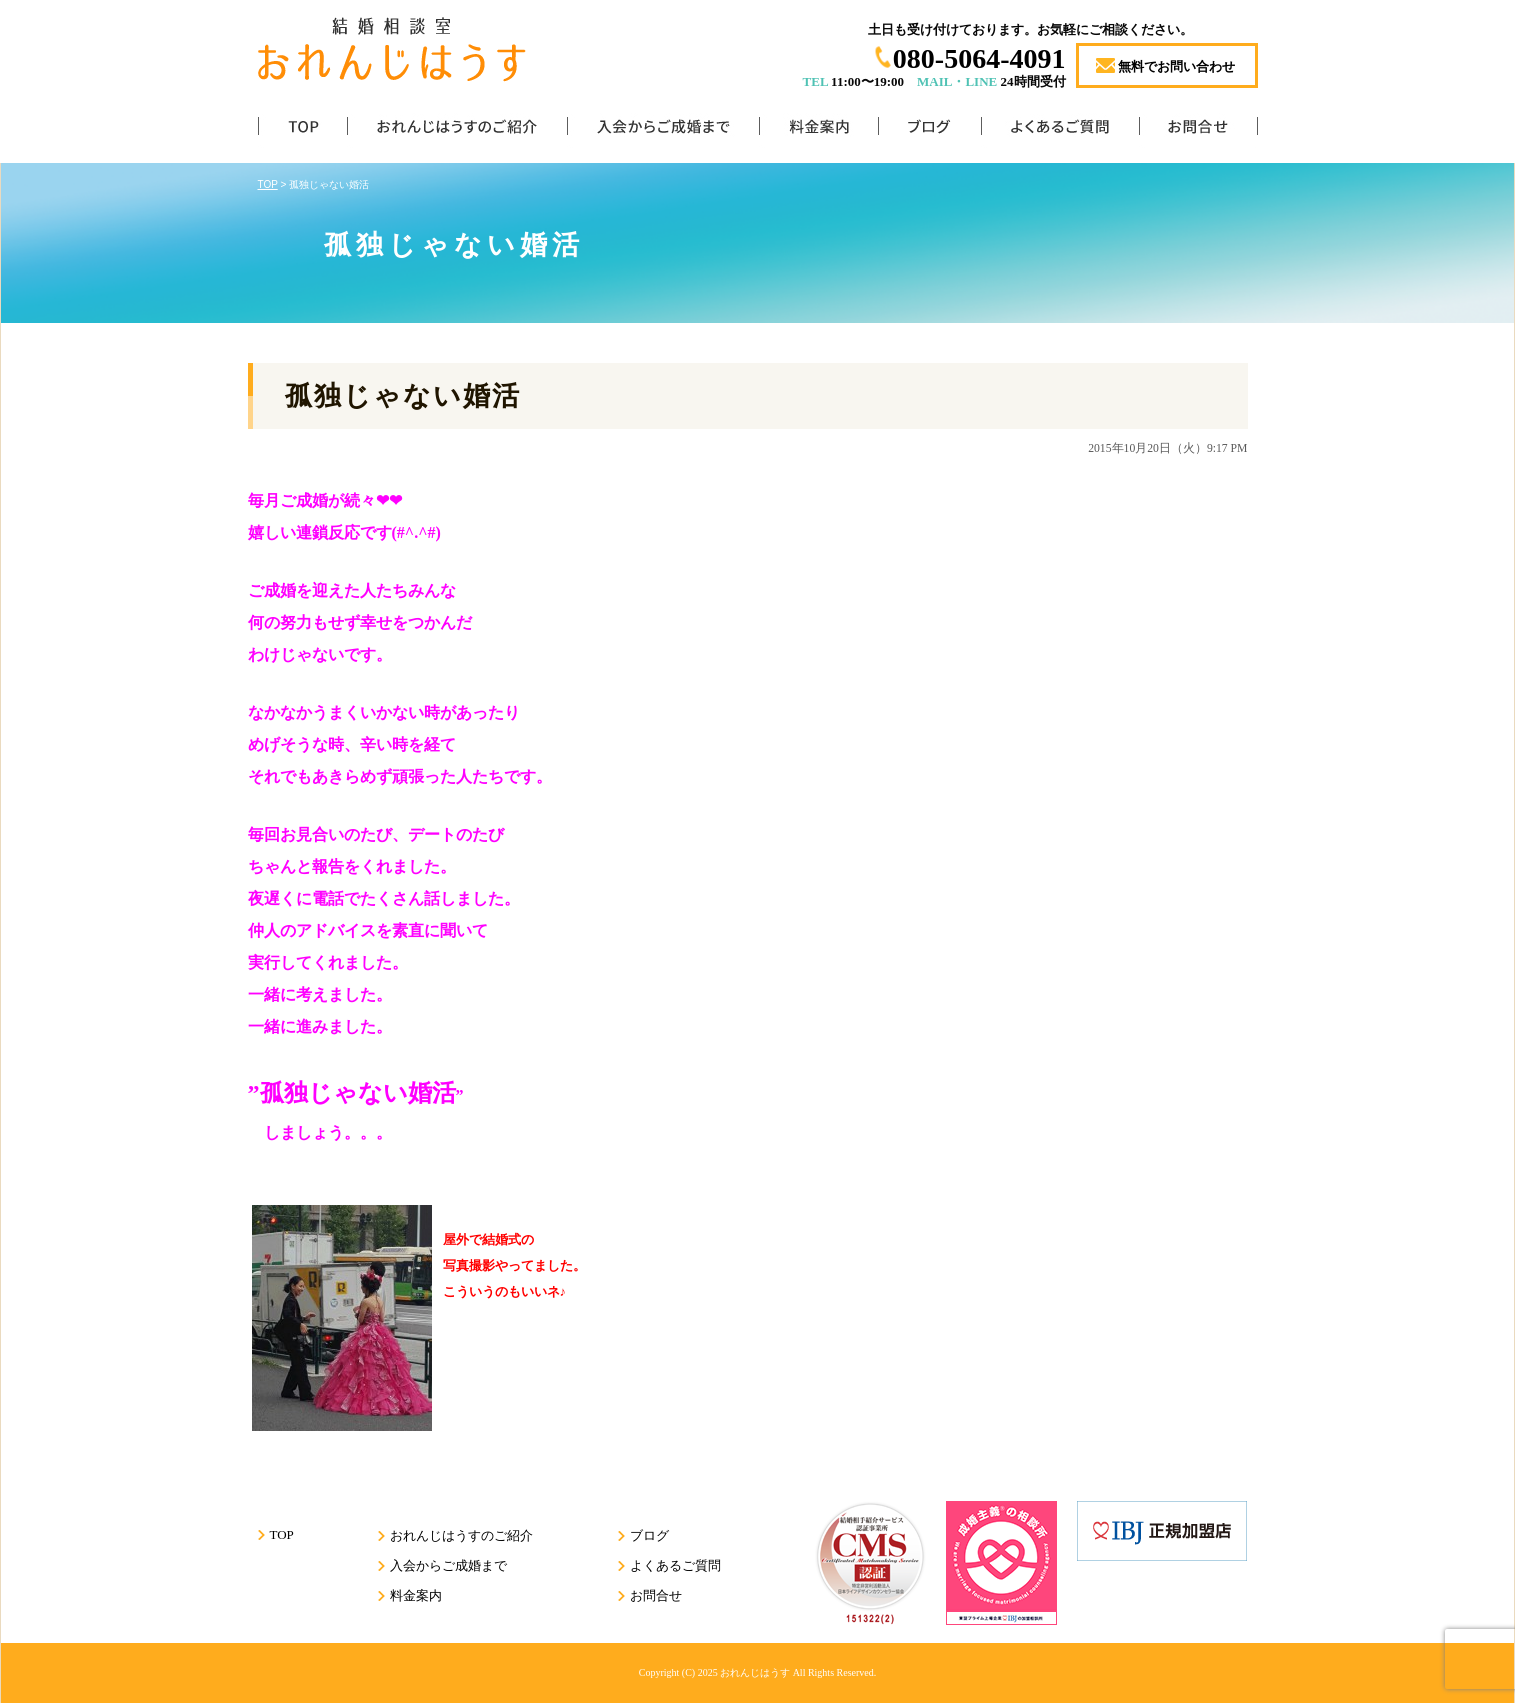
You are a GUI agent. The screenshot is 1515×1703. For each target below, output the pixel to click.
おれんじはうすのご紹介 (457, 130)
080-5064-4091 (979, 58)
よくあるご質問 (1060, 130)
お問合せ (1198, 130)
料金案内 (818, 130)
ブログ (929, 130)
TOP (302, 130)
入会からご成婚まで (663, 130)
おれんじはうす (755, 1672)
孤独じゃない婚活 (403, 396)
